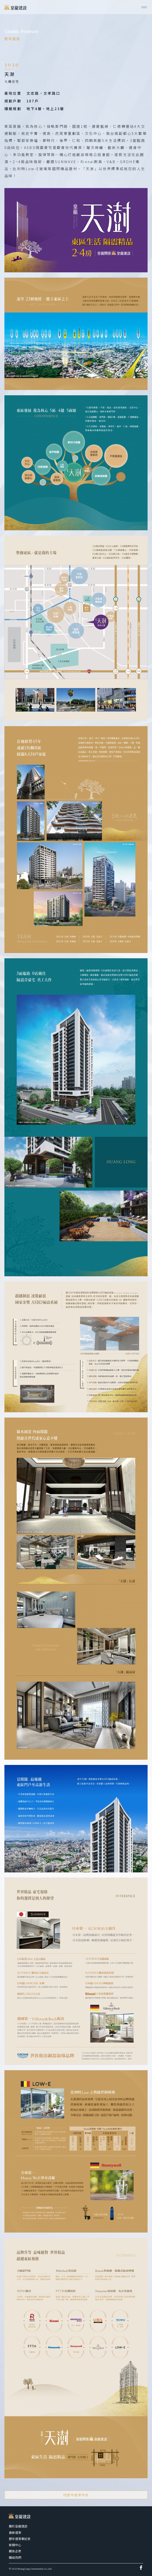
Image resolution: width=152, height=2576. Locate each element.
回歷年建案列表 (76, 2495)
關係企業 (15, 2551)
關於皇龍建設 (18, 2526)
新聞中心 (15, 2545)
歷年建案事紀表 (19, 2538)
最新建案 (15, 2532)
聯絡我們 (15, 2557)
